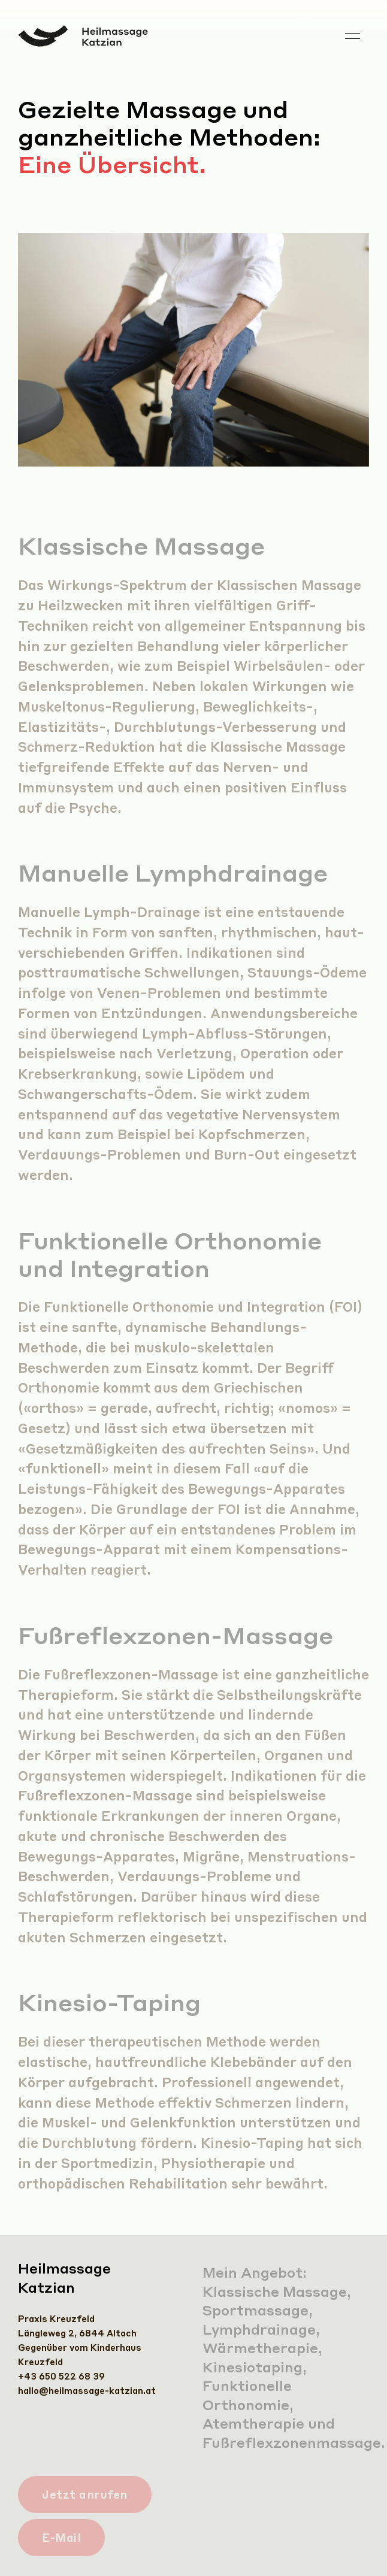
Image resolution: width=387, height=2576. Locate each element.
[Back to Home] (83, 36)
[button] (352, 36)
